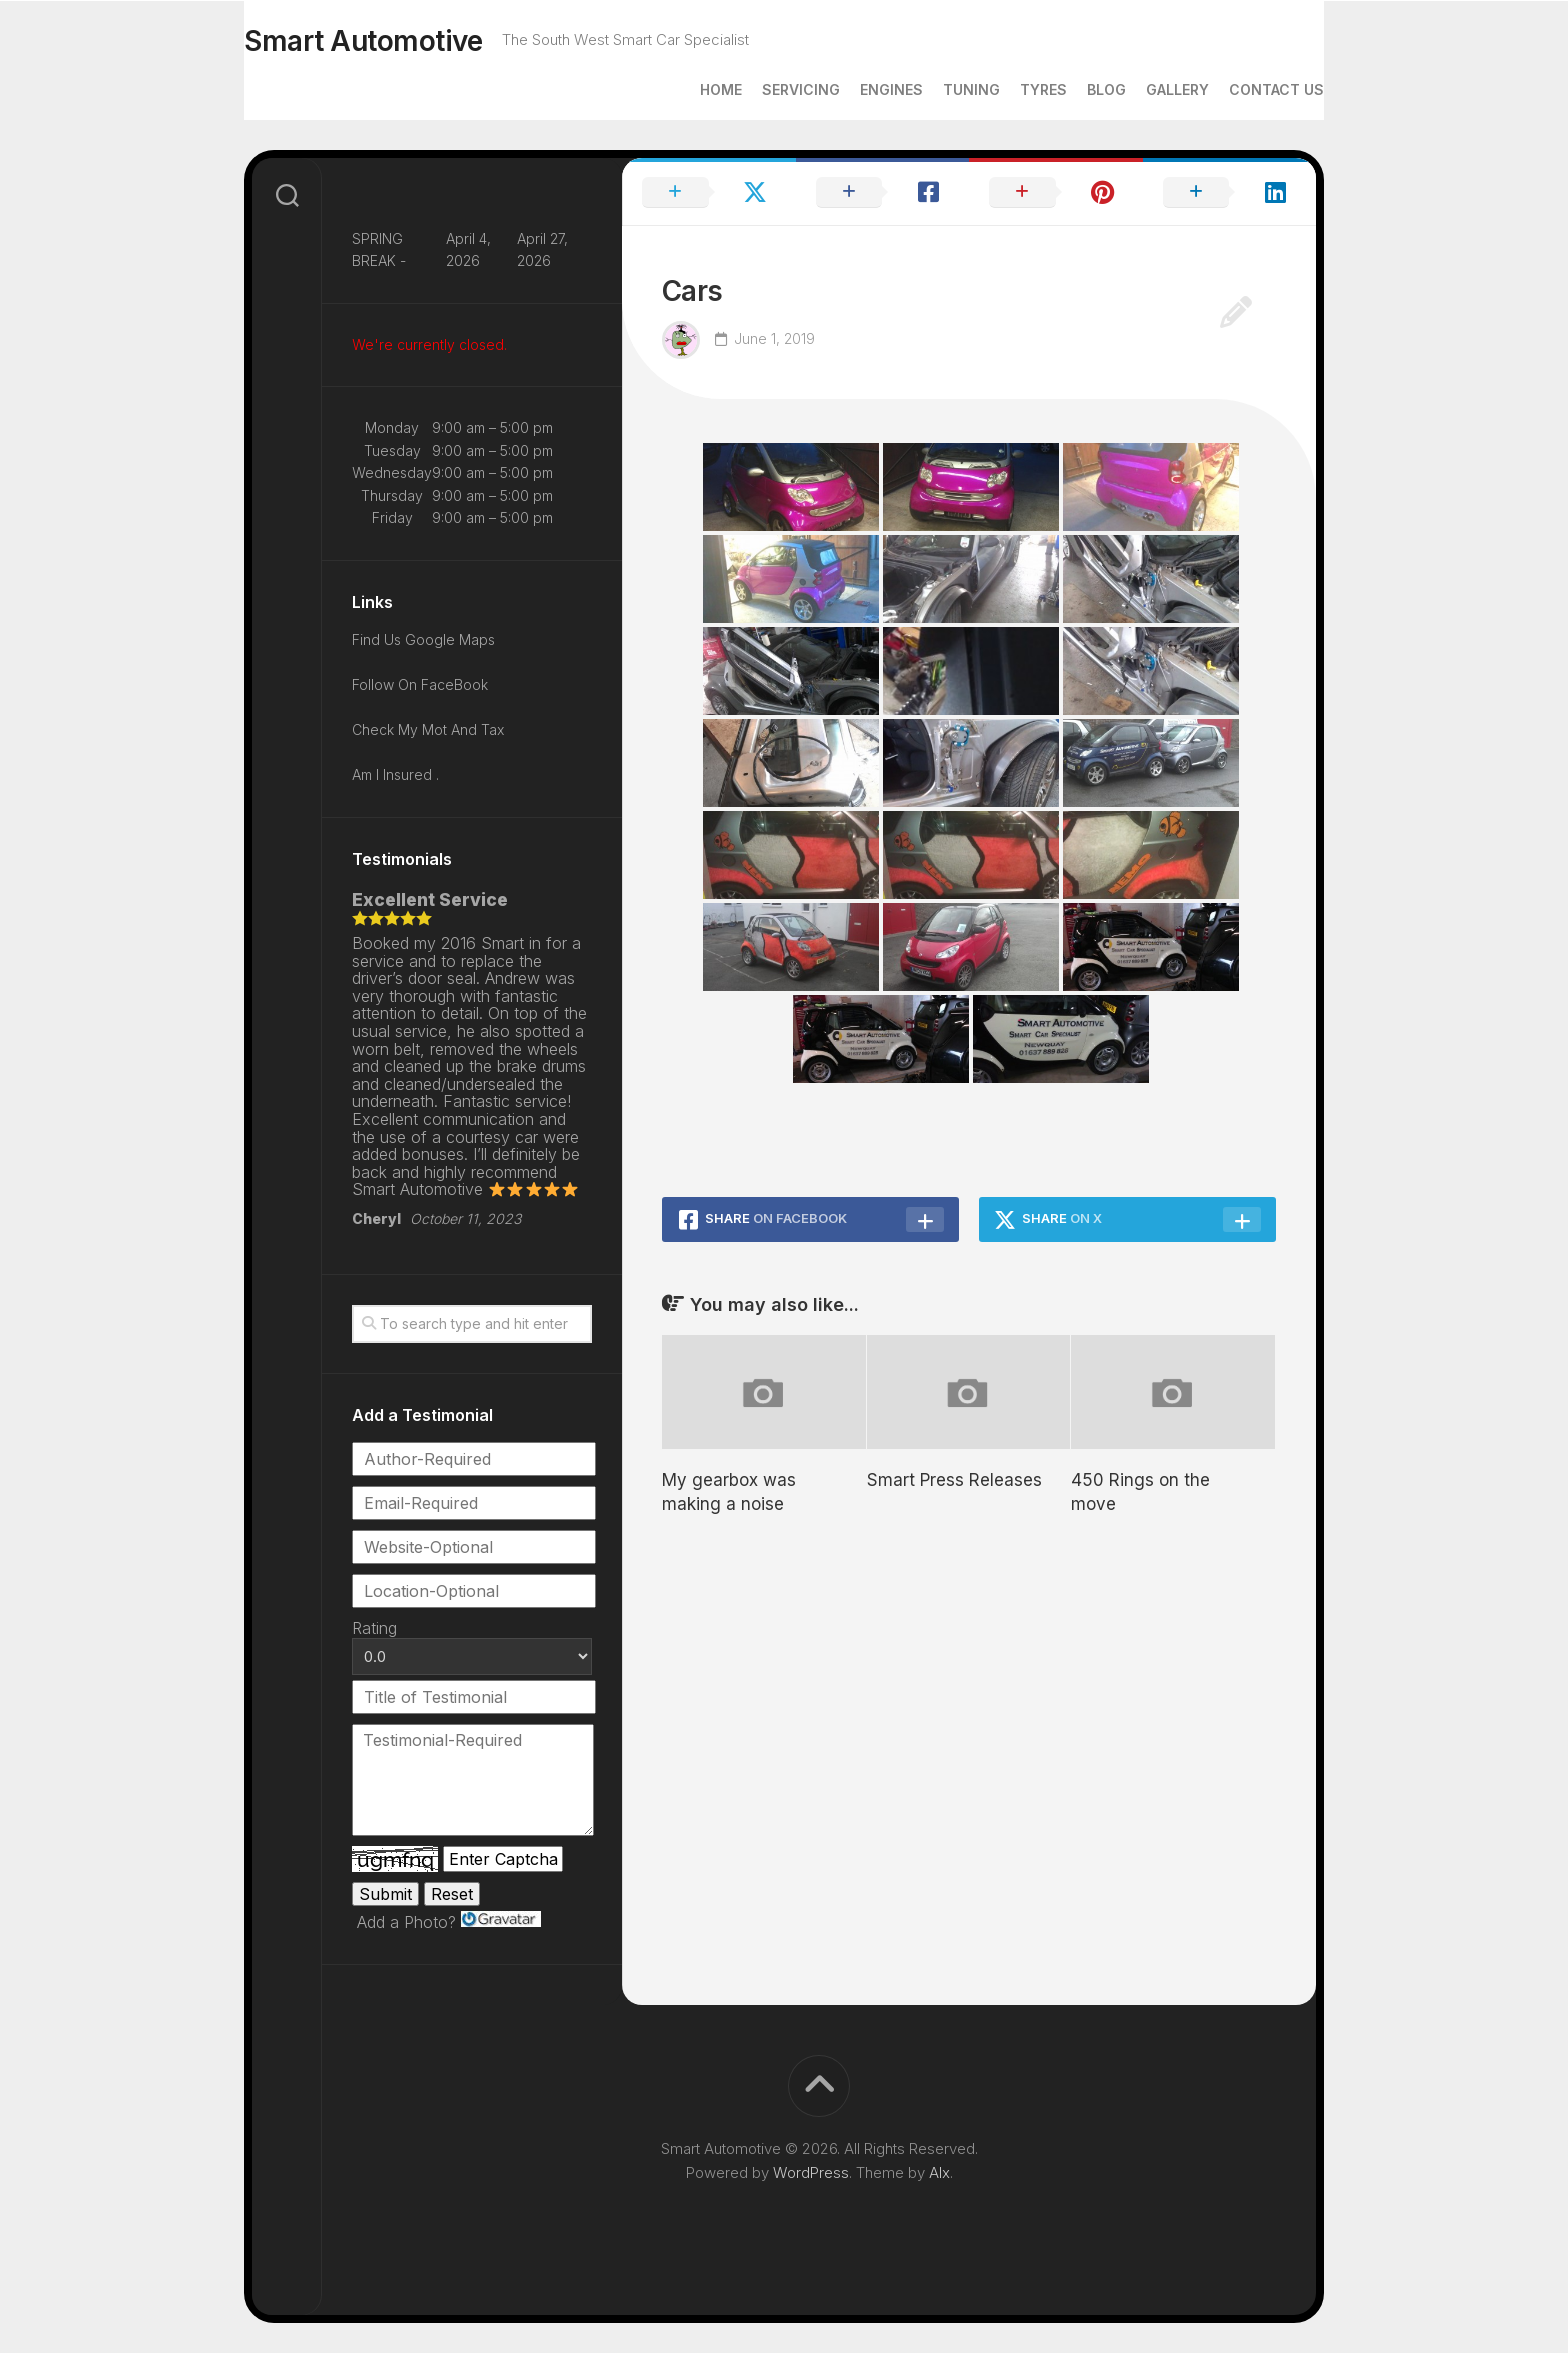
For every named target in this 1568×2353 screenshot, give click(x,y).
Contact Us (1236, 89)
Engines (851, 89)
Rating (374, 1628)
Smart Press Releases (954, 1480)
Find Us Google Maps (423, 639)
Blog (1066, 89)
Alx (939, 2172)
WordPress (811, 2172)
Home (681, 89)
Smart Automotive (403, 41)
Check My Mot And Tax (428, 729)
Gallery (1137, 89)
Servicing (761, 89)
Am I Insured (394, 774)
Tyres (1003, 89)
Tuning (931, 89)
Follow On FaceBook (420, 684)
